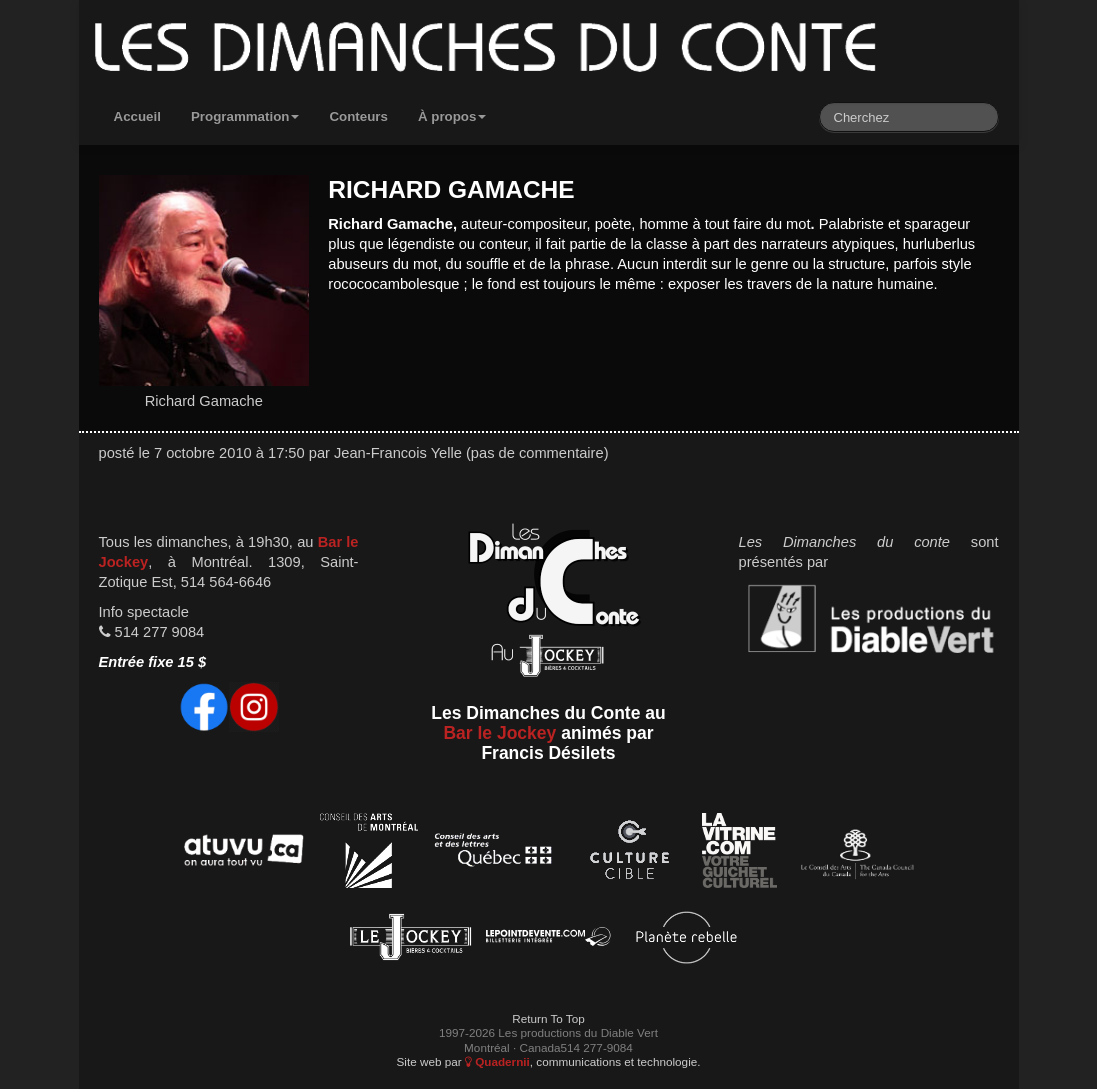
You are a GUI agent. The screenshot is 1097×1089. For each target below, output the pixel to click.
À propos (452, 116)
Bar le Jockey (499, 733)
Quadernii (497, 1061)
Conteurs (358, 116)
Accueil (137, 116)
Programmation (245, 116)
